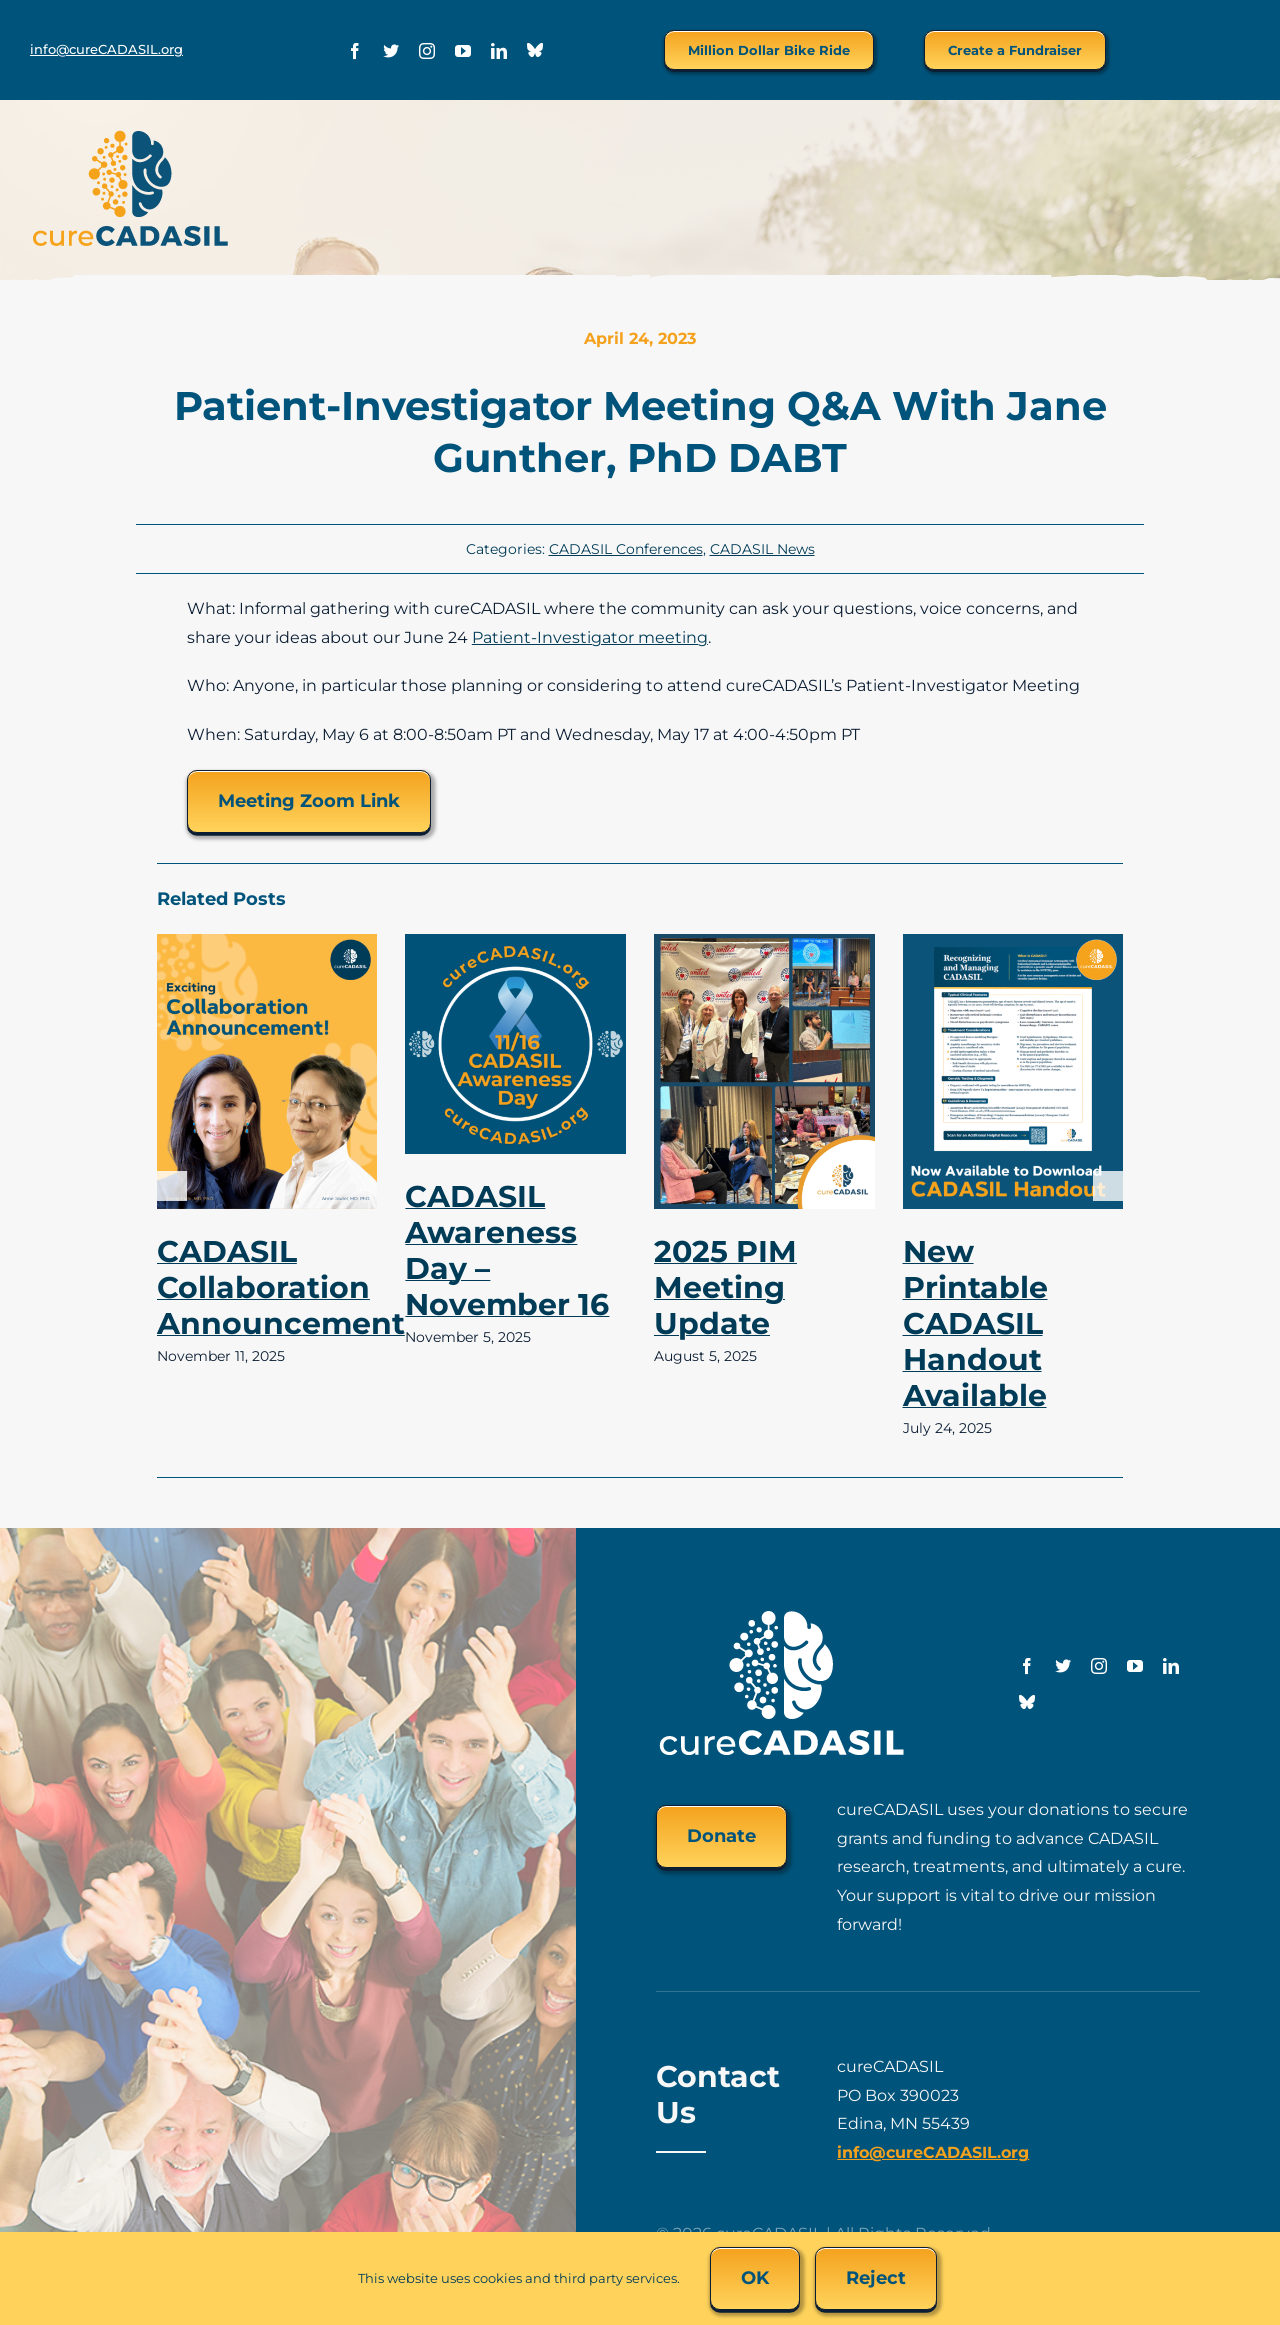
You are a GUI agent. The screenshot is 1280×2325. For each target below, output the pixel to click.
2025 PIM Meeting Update (725, 1287)
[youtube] (463, 51)
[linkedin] (499, 51)
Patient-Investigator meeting (590, 637)
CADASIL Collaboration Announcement (281, 1287)
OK (755, 2278)
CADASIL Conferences (626, 549)
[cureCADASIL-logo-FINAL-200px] (130, 135)
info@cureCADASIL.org (106, 49)
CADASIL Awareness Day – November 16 (507, 1250)
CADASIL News (762, 549)
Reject (876, 2278)
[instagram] (427, 51)
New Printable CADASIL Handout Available (975, 1323)
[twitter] (391, 51)
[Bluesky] (535, 50)
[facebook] (355, 51)
